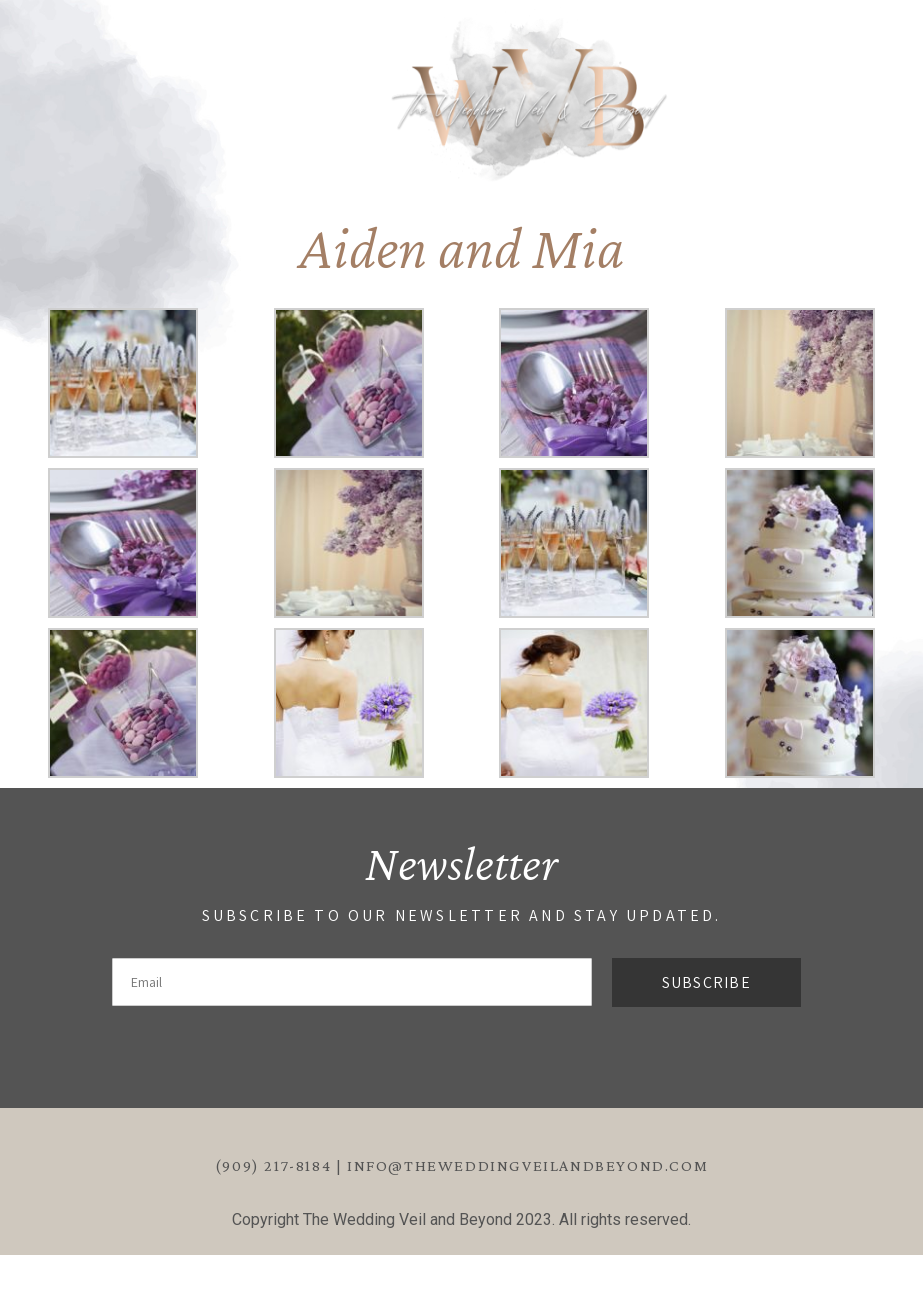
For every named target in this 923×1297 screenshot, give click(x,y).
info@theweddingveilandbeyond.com (527, 1165)
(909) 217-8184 (273, 1165)
